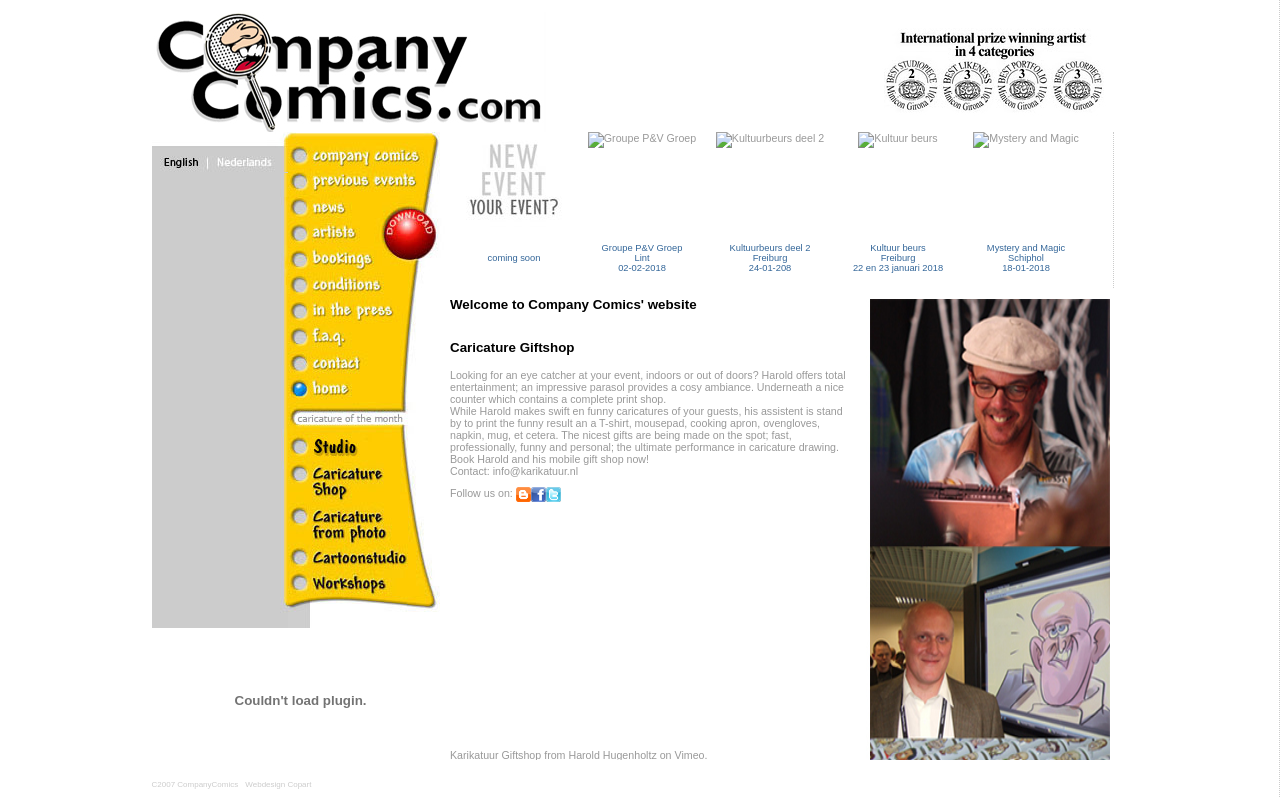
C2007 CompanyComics (195, 784)
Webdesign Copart (278, 784)
